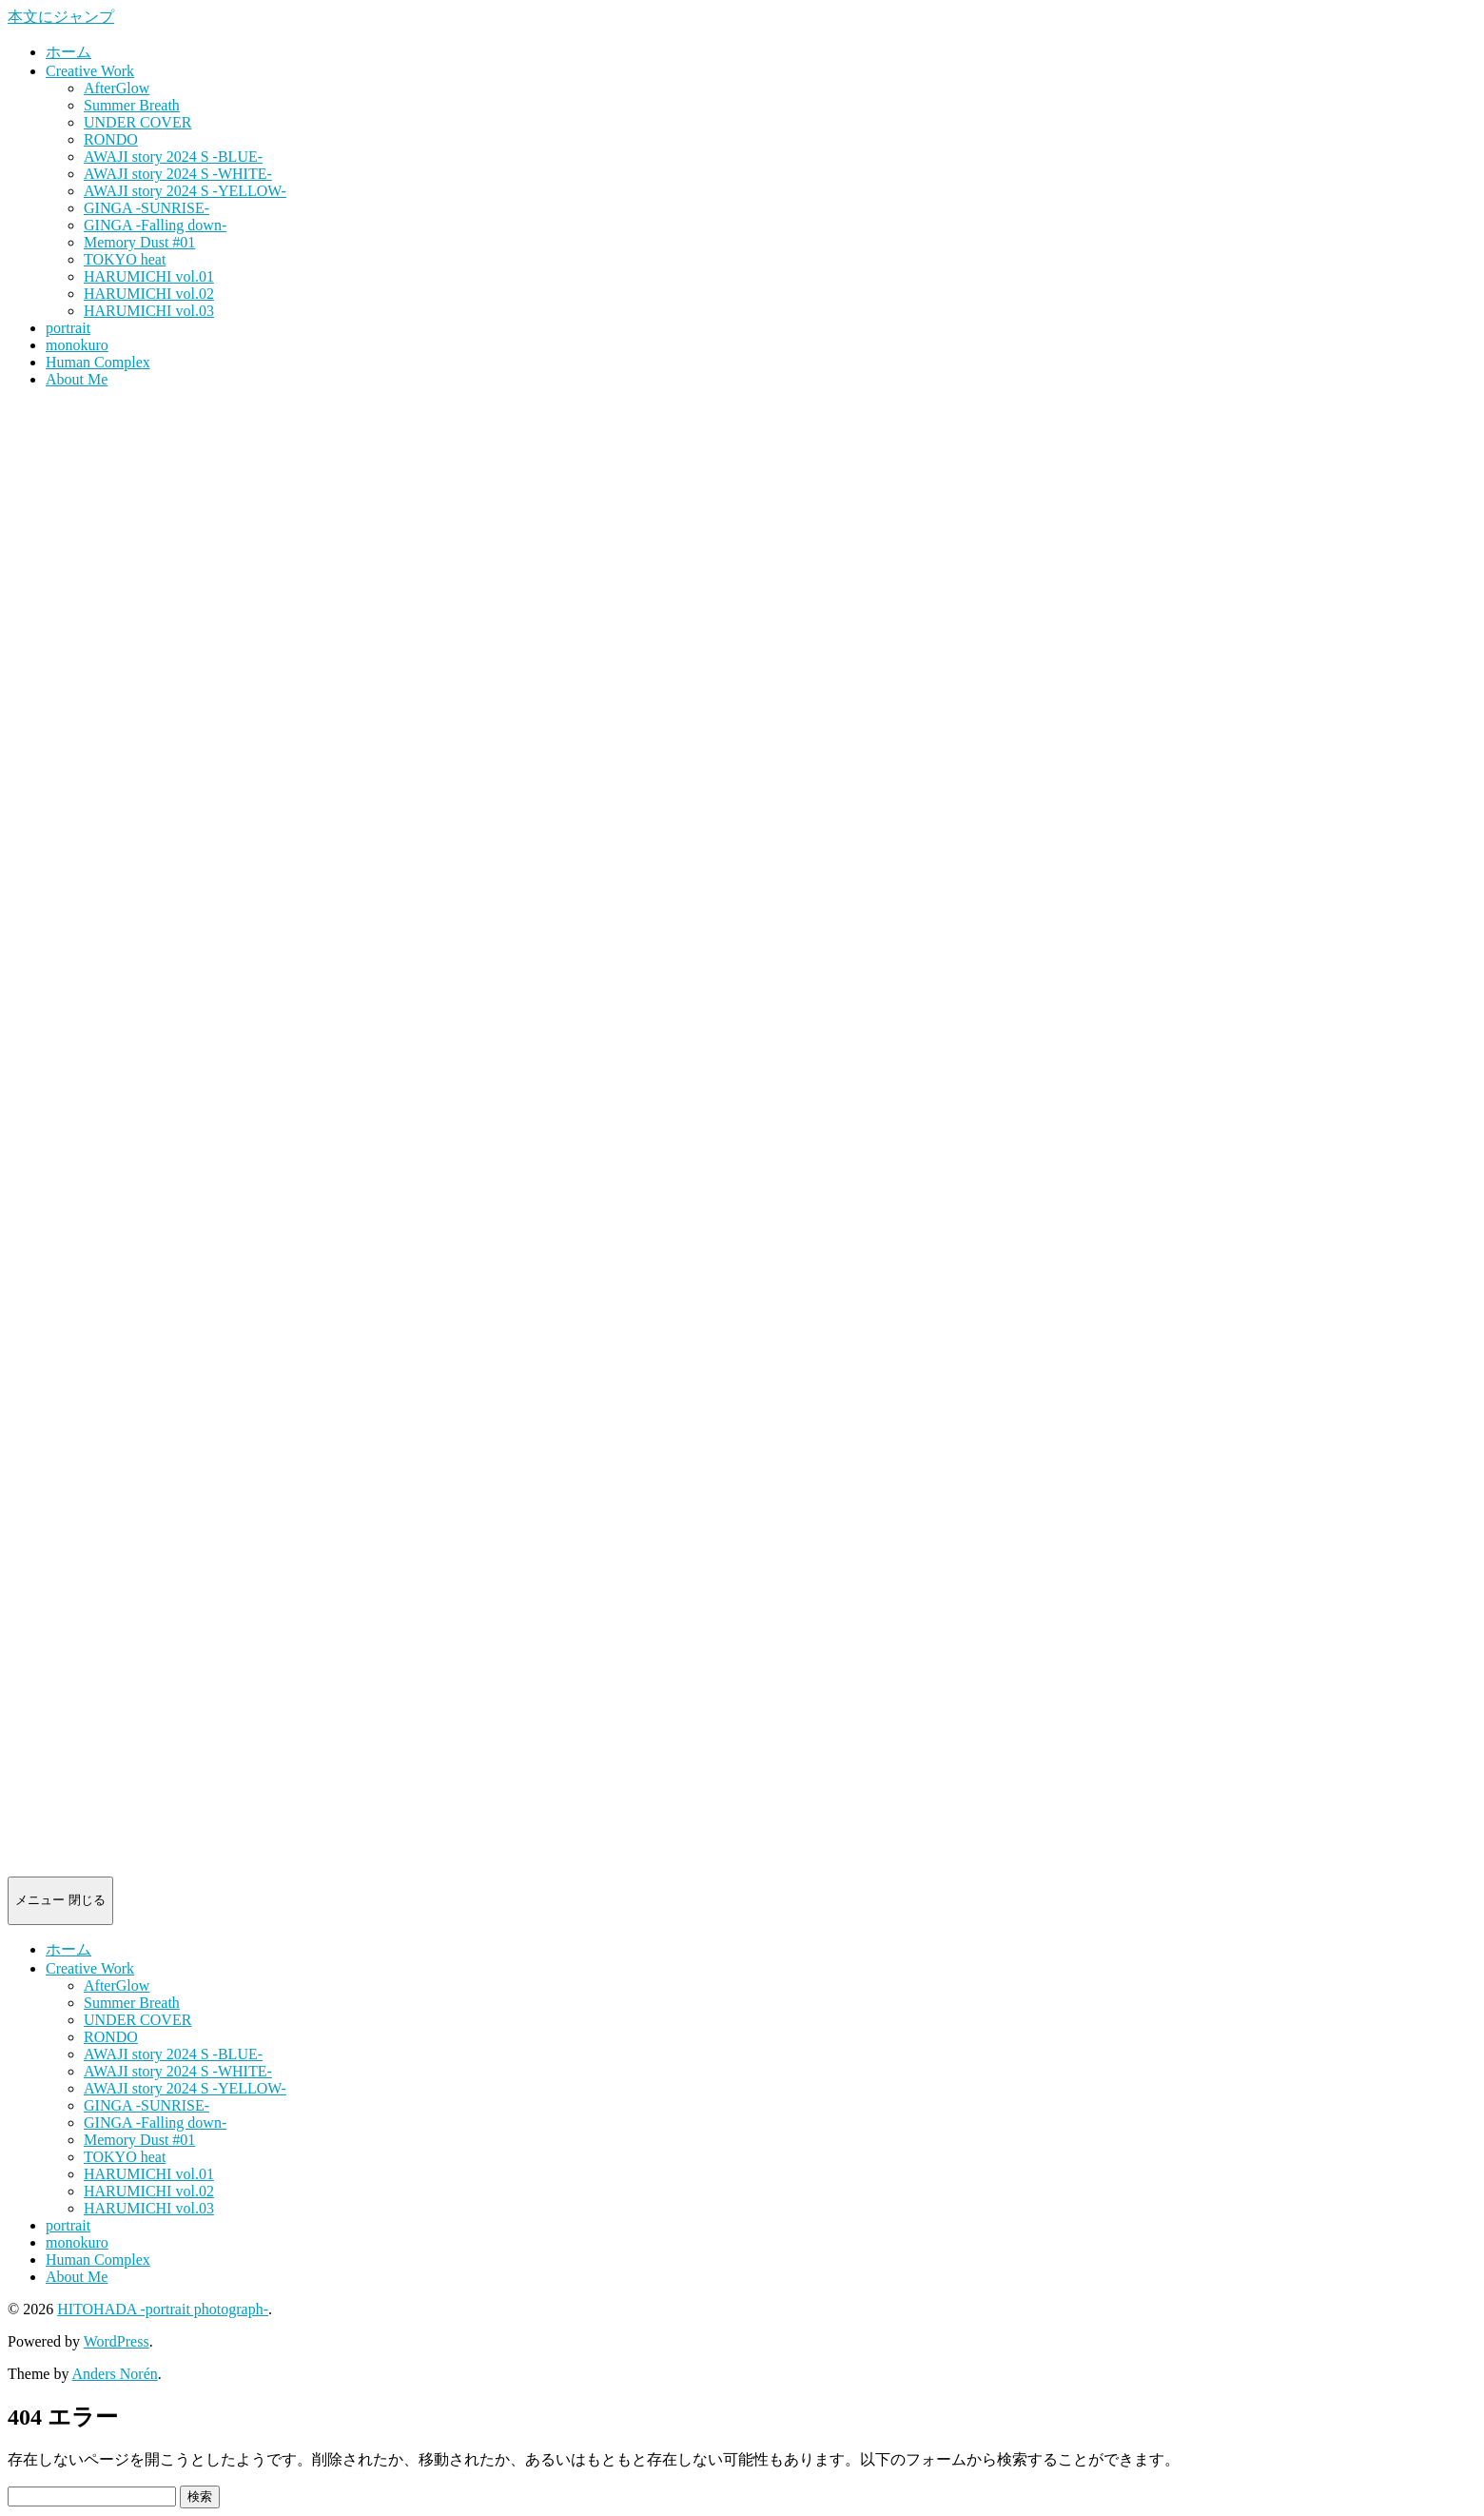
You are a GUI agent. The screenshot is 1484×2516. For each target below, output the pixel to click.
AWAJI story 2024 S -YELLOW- (185, 191)
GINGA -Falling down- (155, 225)
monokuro (77, 345)
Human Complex (98, 362)
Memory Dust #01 (139, 242)
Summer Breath (132, 105)
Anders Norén (115, 2374)
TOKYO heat (125, 259)
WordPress (116, 2341)
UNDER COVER (137, 122)
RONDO (111, 139)
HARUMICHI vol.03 (149, 311)
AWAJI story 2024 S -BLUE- (173, 156)
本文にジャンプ (61, 17)
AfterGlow (116, 88)
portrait (68, 328)
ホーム (68, 52)
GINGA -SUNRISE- (146, 208)
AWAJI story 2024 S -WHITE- (178, 174)
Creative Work (90, 71)
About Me (76, 379)
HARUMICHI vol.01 (149, 276)
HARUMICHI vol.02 (149, 293)
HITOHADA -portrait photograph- (162, 2309)
